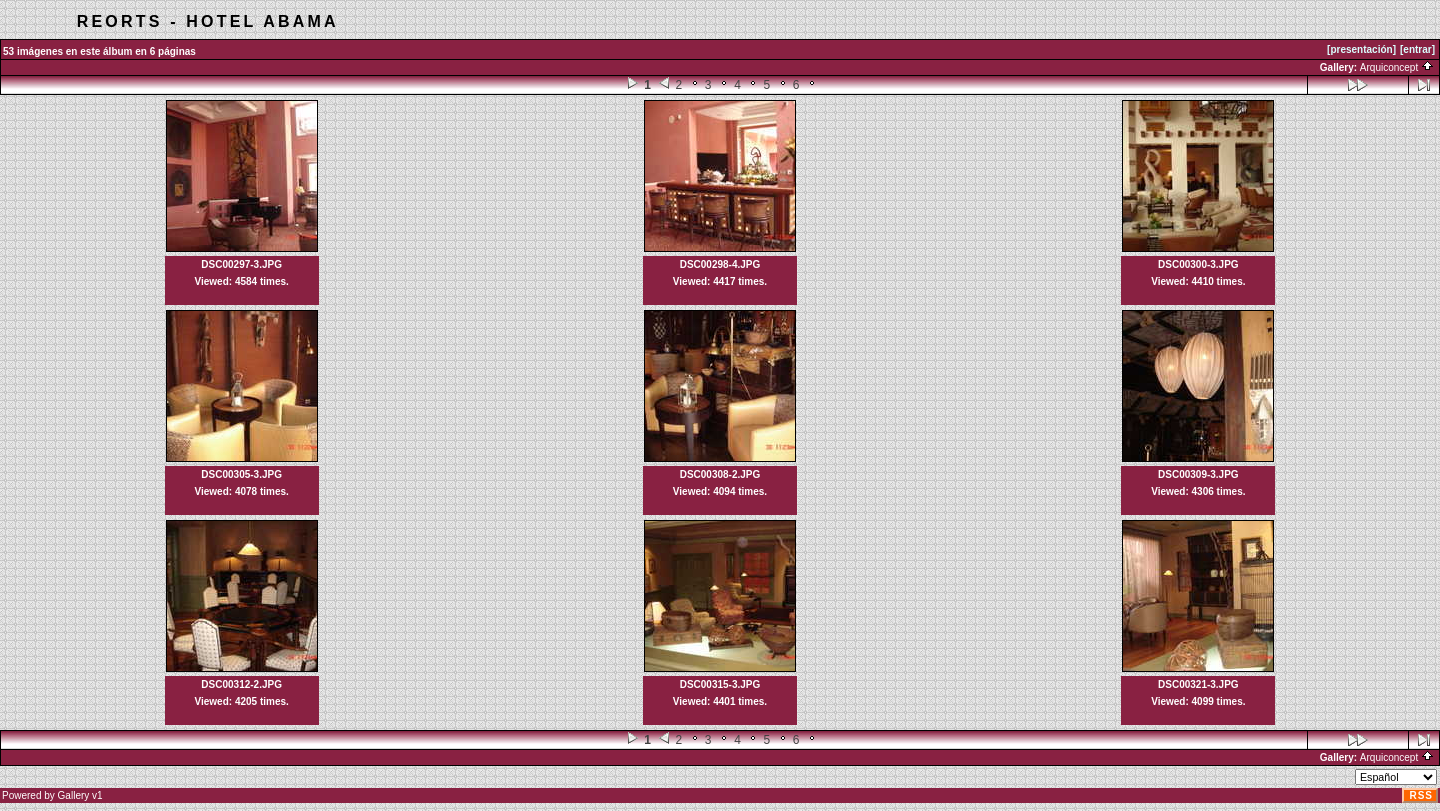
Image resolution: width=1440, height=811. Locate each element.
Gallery (74, 795)
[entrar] (1417, 49)
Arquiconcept (1397, 67)
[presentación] (1361, 49)
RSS (1421, 795)
